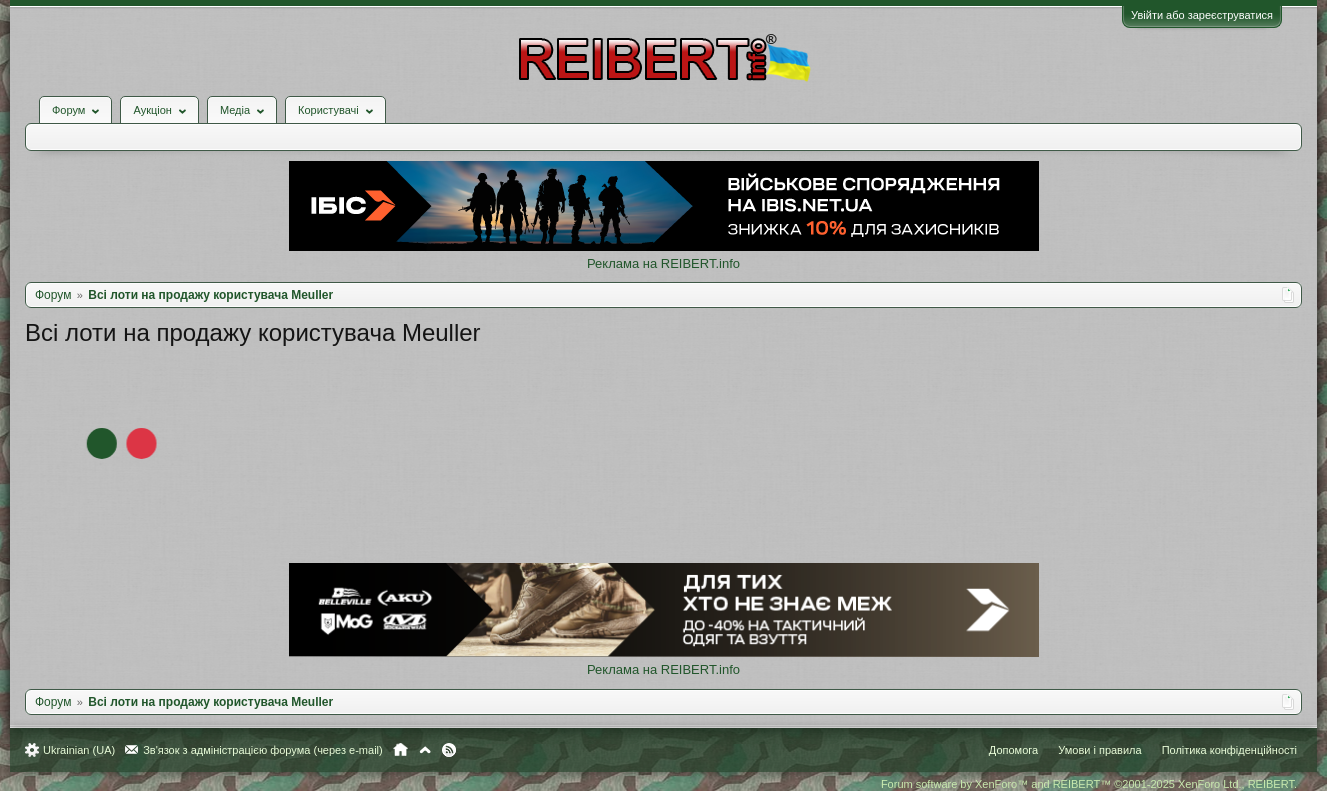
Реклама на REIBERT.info (663, 263)
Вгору (425, 750)
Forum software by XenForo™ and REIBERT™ (1089, 784)
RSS (449, 750)
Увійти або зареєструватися (1202, 15)
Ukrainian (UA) (79, 750)
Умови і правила (1099, 750)
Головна (400, 750)
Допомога (1013, 750)
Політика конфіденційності (1229, 750)
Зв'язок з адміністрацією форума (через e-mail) (263, 750)
